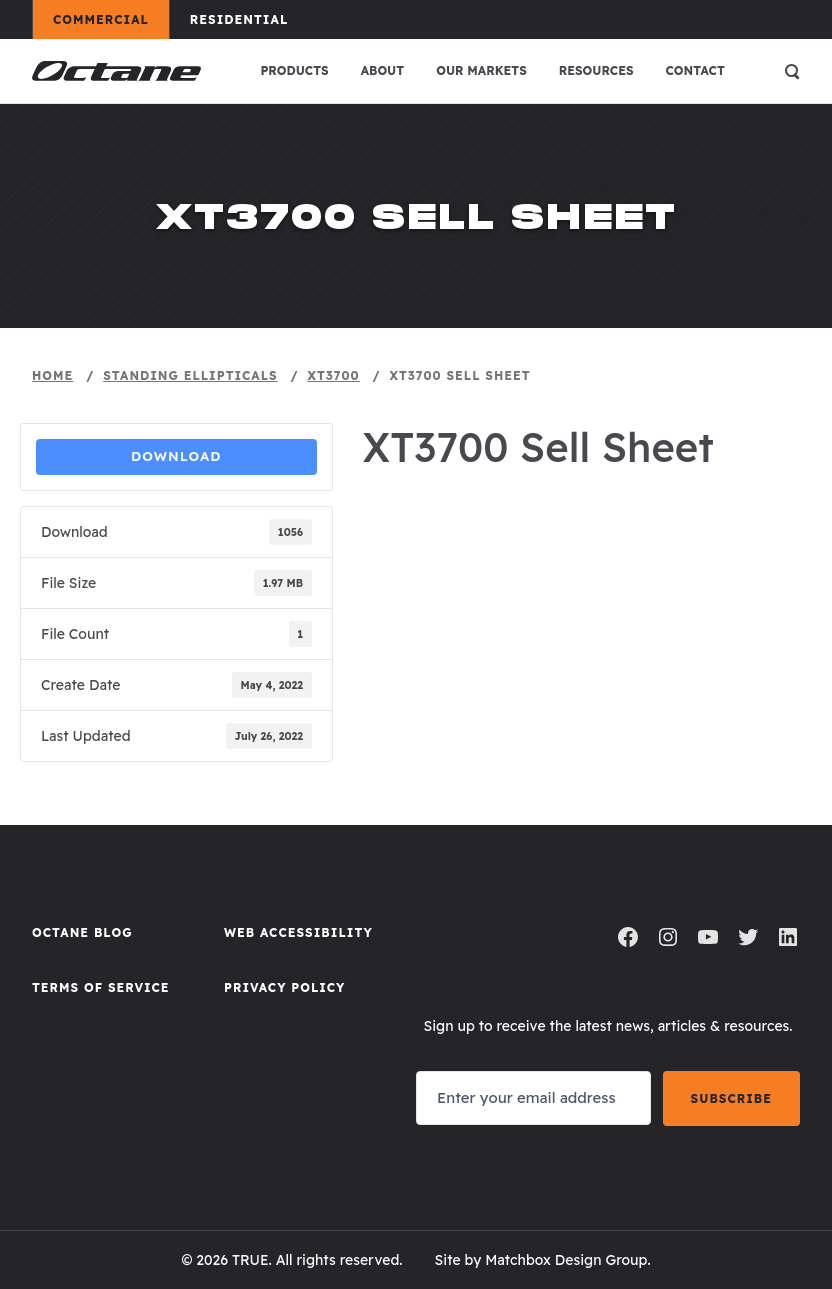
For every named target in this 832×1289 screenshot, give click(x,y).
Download (176, 456)
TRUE (250, 1260)
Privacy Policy (284, 987)
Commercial (110, 19)
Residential (248, 19)
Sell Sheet (418, 491)
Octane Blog (82, 932)
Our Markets (481, 70)
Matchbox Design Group (566, 1260)
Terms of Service (101, 987)
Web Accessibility (298, 932)
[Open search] (792, 71)
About (383, 70)
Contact (695, 70)
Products (294, 70)
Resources (596, 70)
